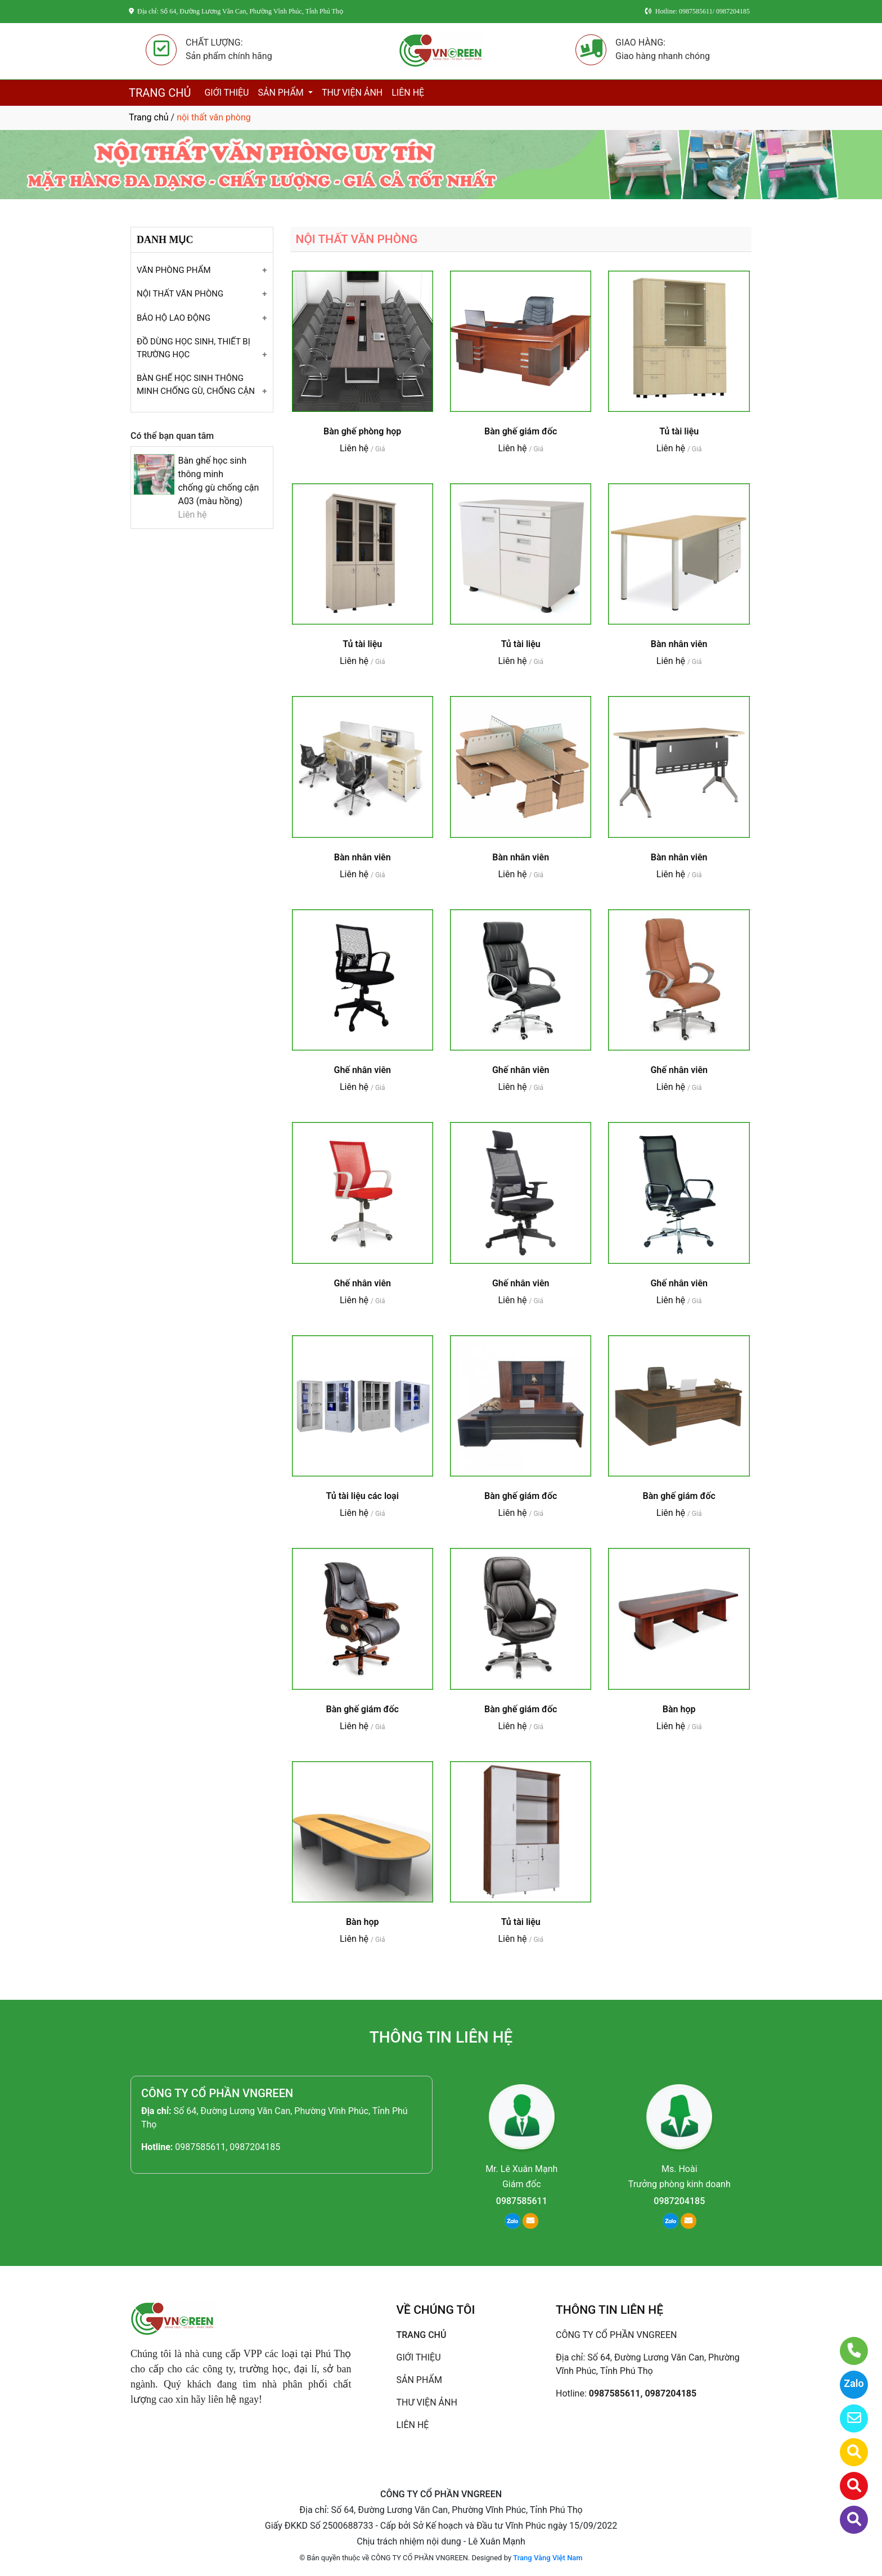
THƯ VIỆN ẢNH (352, 92)
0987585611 (521, 2201)
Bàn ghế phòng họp (362, 431)
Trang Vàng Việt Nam (547, 2557)
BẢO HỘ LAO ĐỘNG (173, 318)
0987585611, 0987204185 (227, 2147)
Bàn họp (679, 1709)
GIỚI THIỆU (226, 92)
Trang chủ (149, 117)
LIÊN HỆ (408, 92)
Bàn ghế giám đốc (520, 431)
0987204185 (679, 2201)
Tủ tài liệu (679, 431)
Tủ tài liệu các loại (362, 1496)
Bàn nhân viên (679, 644)
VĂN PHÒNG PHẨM (174, 270)
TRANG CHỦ (160, 93)
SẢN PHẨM (281, 92)
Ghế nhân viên (362, 1070)
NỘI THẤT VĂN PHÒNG (180, 294)
